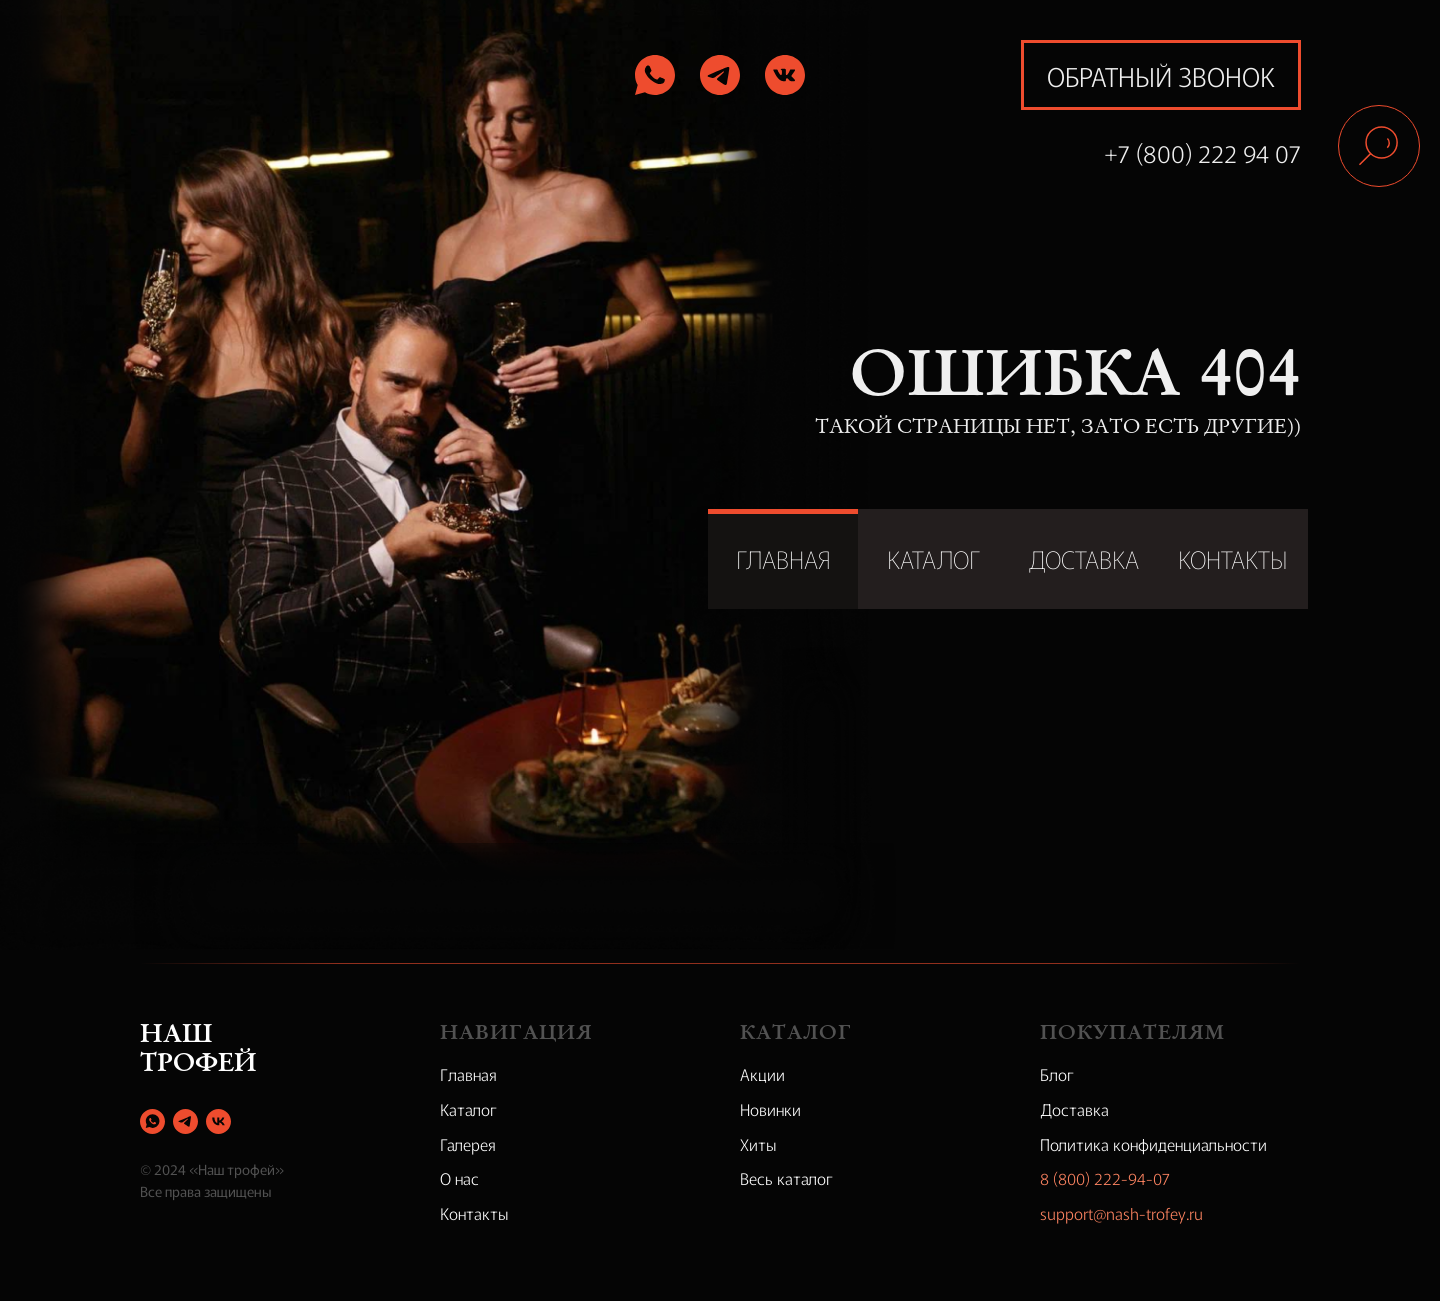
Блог (1057, 1074)
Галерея (468, 1144)
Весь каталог (786, 1178)
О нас (459, 1178)
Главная (468, 1074)
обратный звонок (1161, 75)
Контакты (474, 1213)
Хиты (758, 1144)
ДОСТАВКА (1083, 558)
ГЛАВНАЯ (783, 558)
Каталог (468, 1109)
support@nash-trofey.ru (1121, 1213)
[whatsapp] (152, 1121)
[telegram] (185, 1121)
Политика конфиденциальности (1153, 1144)
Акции (762, 1074)
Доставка (1074, 1109)
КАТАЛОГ (933, 558)
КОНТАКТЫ (1233, 558)
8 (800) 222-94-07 (1105, 1178)
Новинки (770, 1109)
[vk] (218, 1121)
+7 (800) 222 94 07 (1202, 152)
